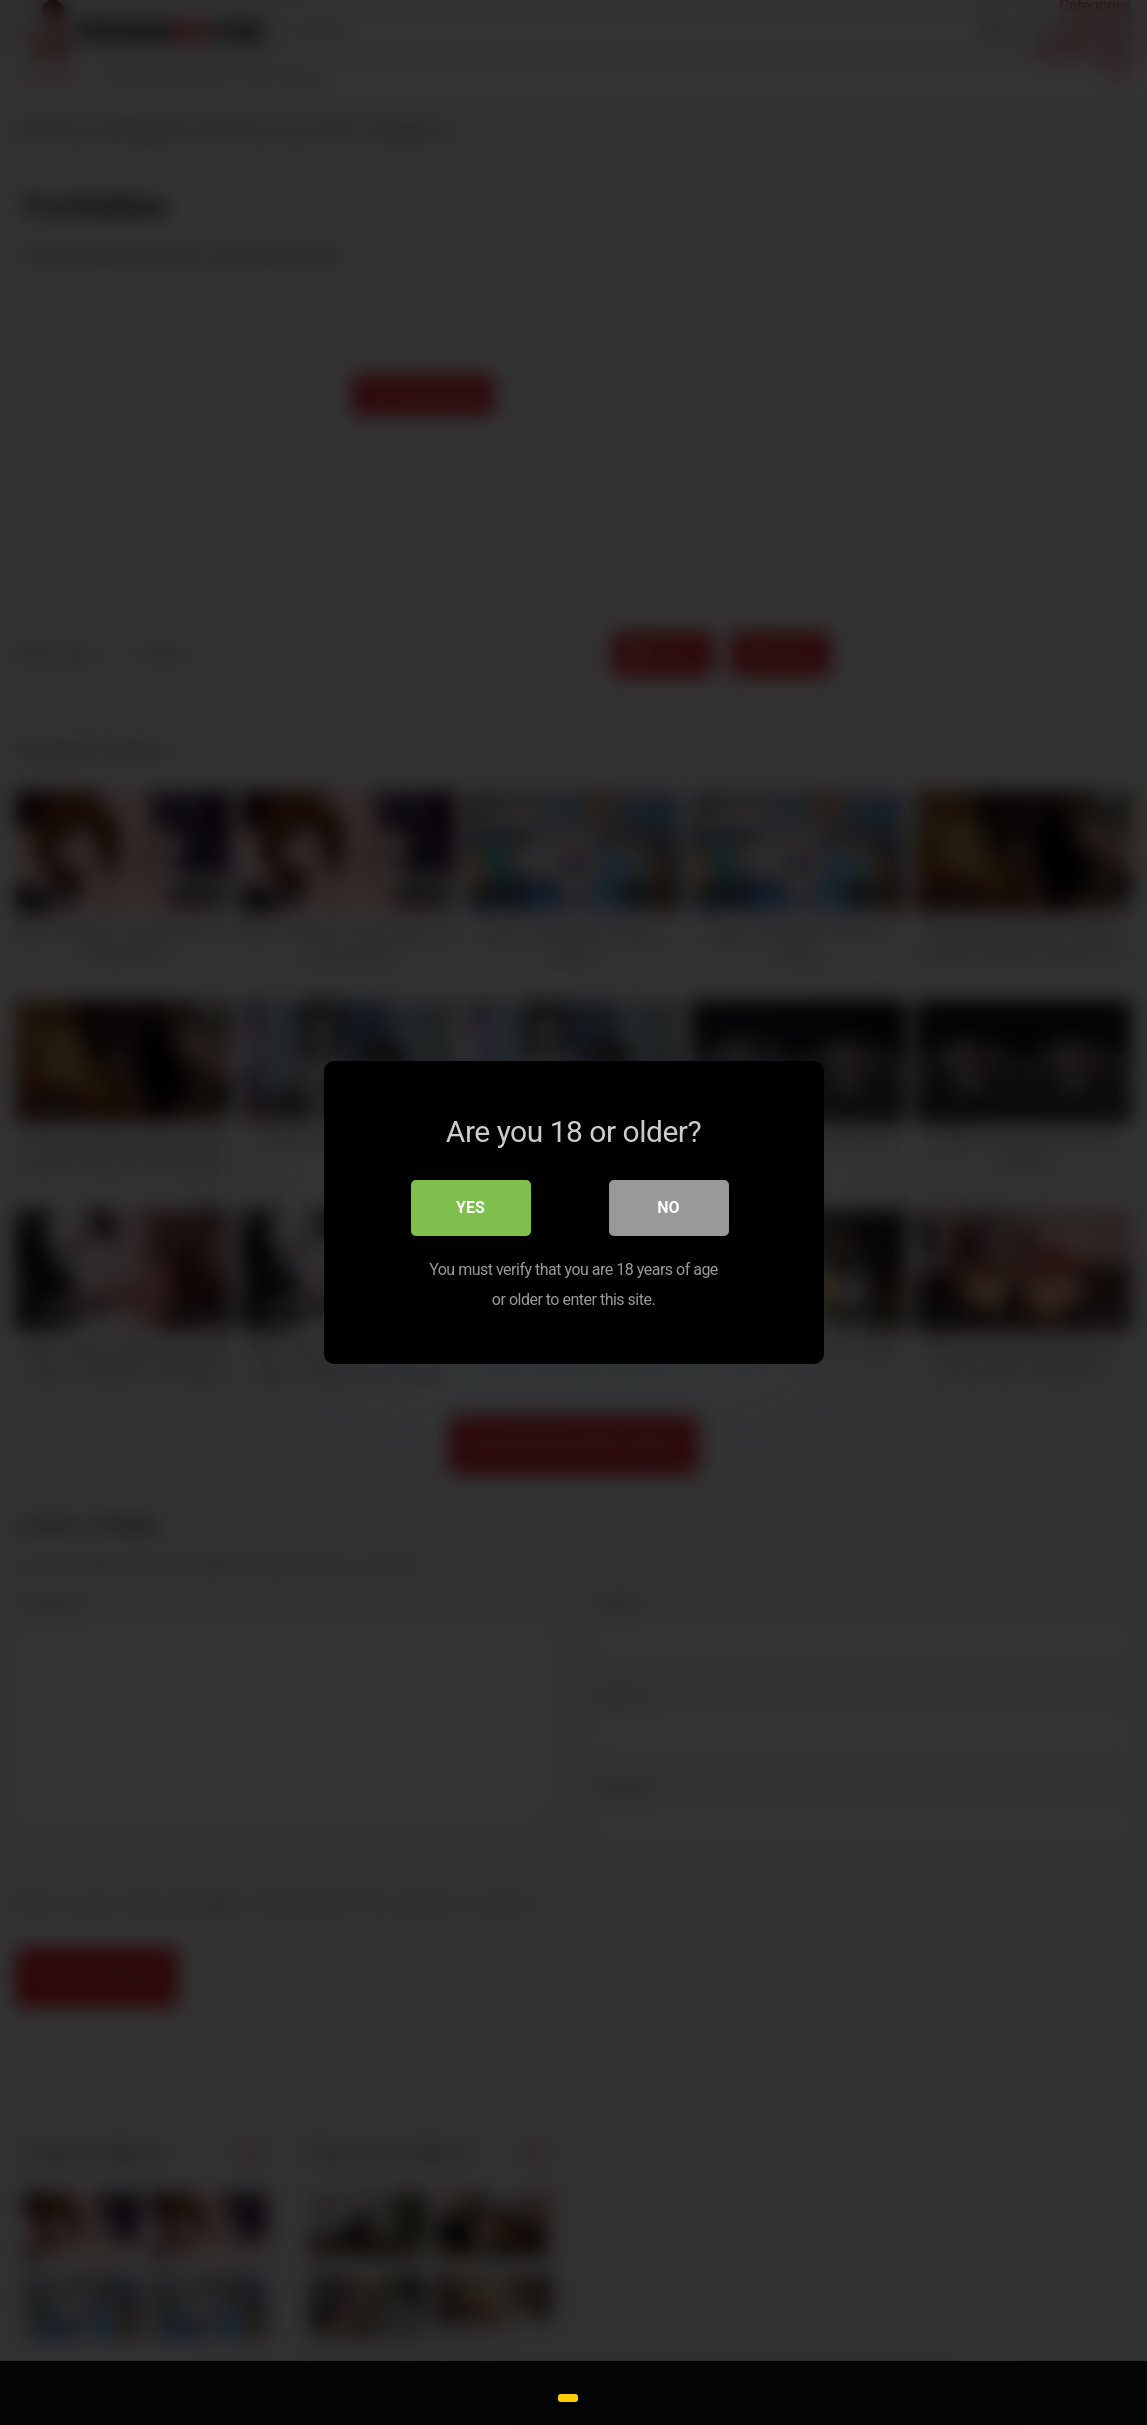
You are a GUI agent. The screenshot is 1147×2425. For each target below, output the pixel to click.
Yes (470, 1207)
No (668, 1207)
